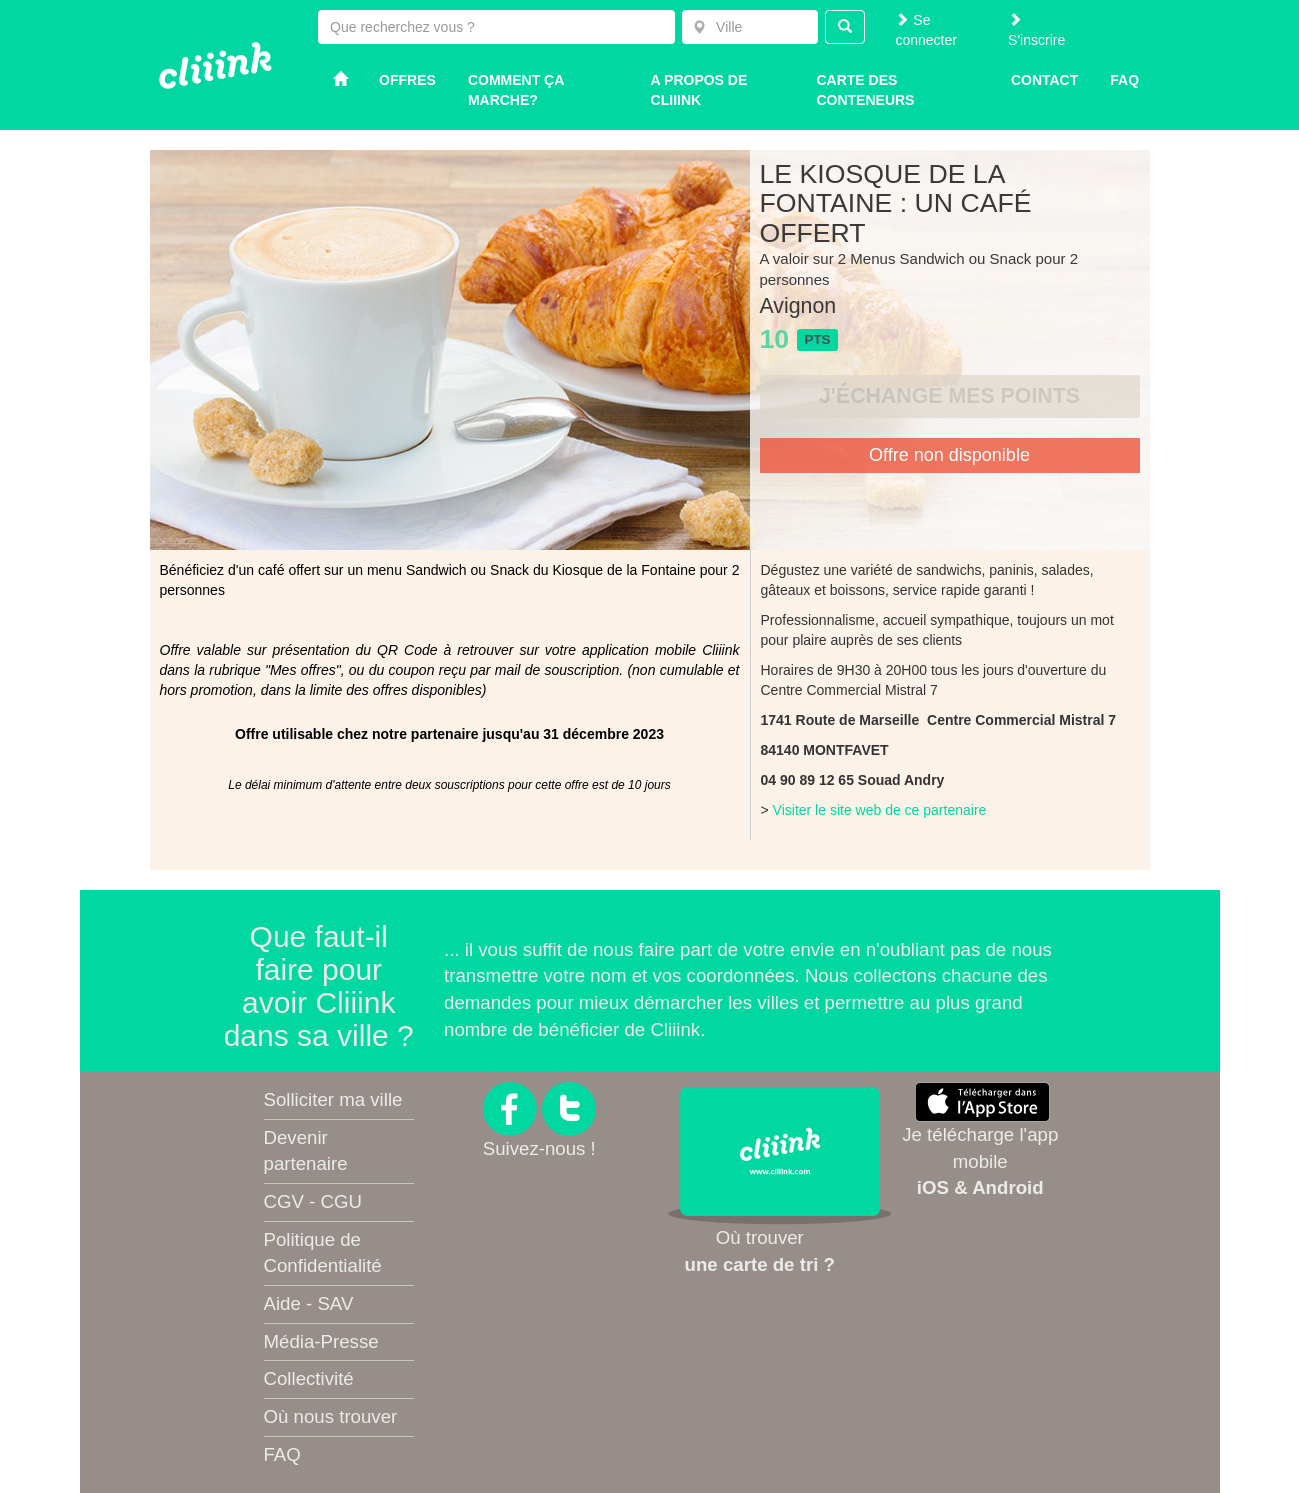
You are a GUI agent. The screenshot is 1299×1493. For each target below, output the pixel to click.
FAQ (282, 1454)
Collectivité (309, 1378)
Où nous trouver (331, 1416)
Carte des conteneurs (865, 90)
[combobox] (750, 27)
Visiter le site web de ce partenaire (880, 810)
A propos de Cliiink (699, 90)
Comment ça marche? (516, 90)
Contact (1044, 80)
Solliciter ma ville (333, 1099)
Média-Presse (321, 1341)
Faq (1124, 80)
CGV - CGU (313, 1201)
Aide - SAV (309, 1303)
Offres (407, 80)
